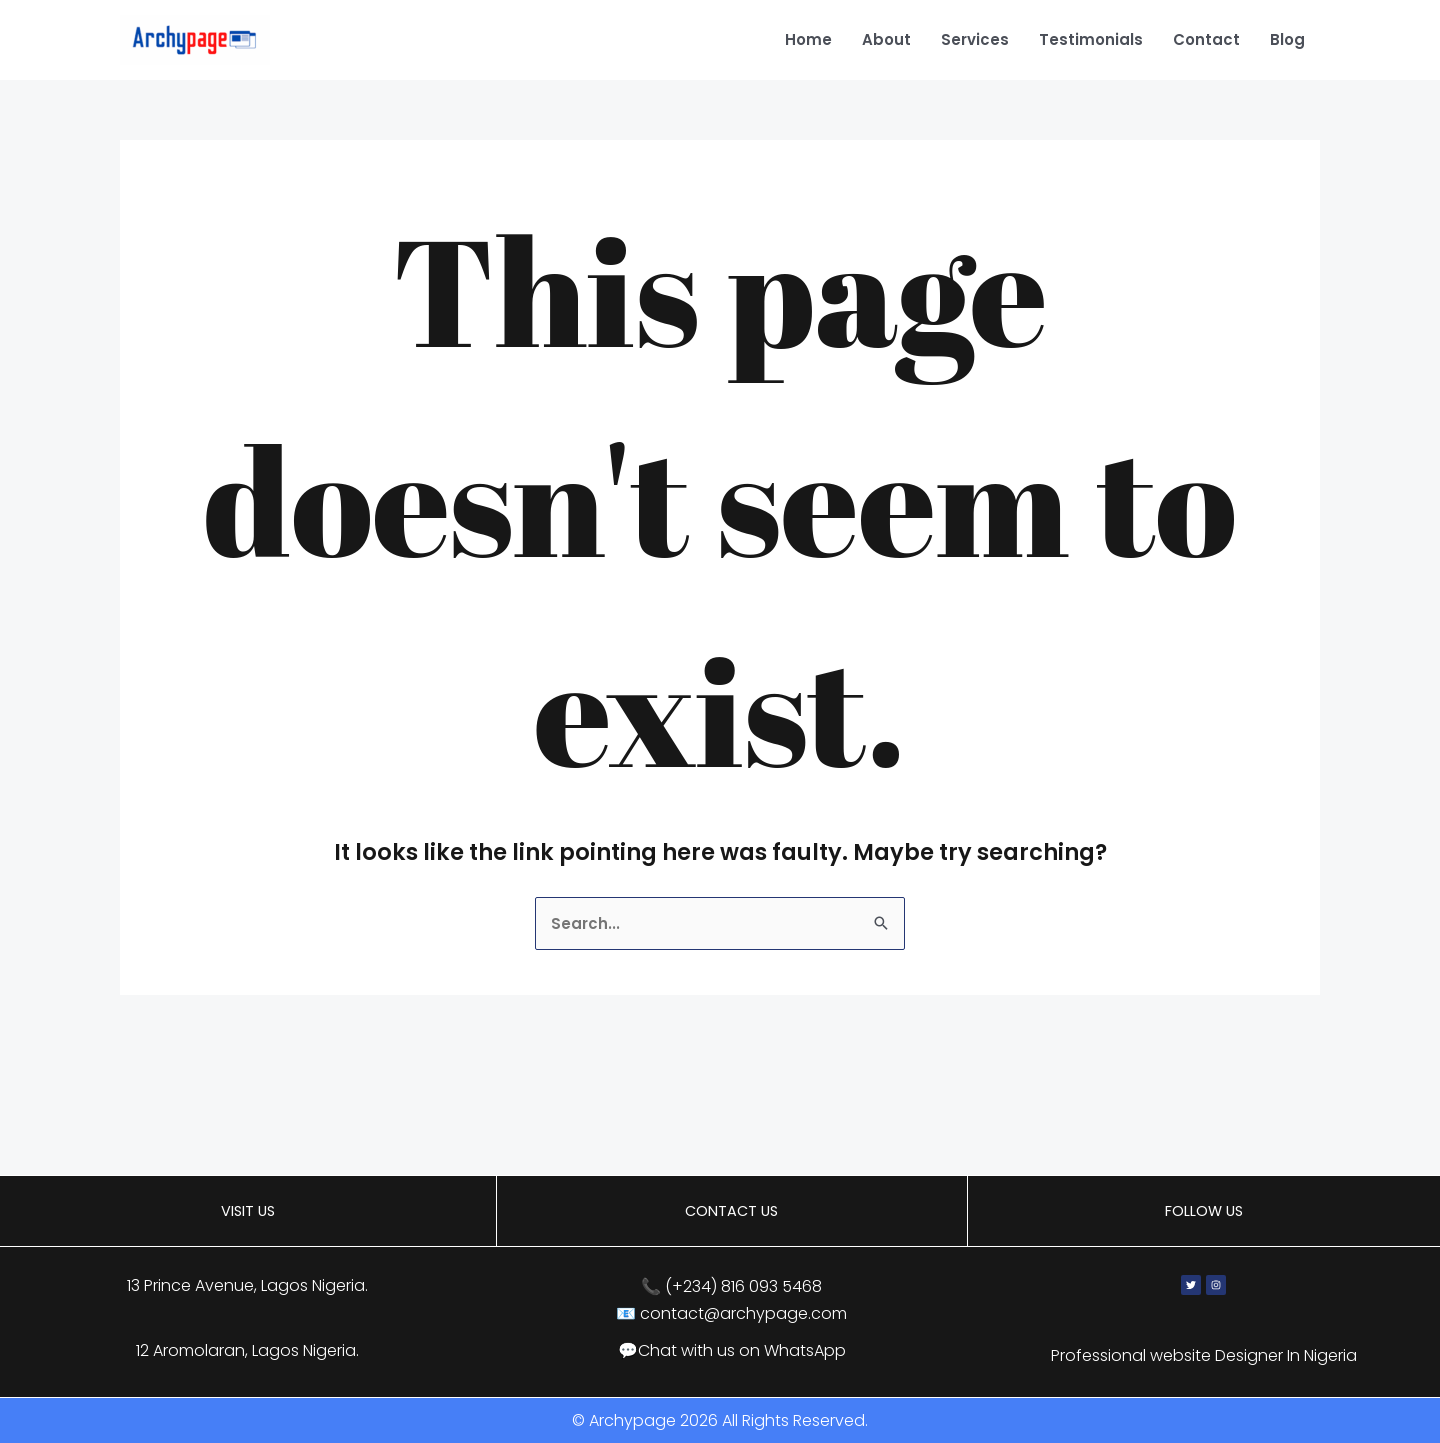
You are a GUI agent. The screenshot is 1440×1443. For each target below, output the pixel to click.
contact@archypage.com (743, 1313)
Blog (1287, 39)
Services (975, 39)
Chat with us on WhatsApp (742, 1350)
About (886, 39)
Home (808, 39)
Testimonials (1091, 39)
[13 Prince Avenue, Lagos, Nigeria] (720, 1115)
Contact (1206, 39)
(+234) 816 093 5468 (743, 1286)
